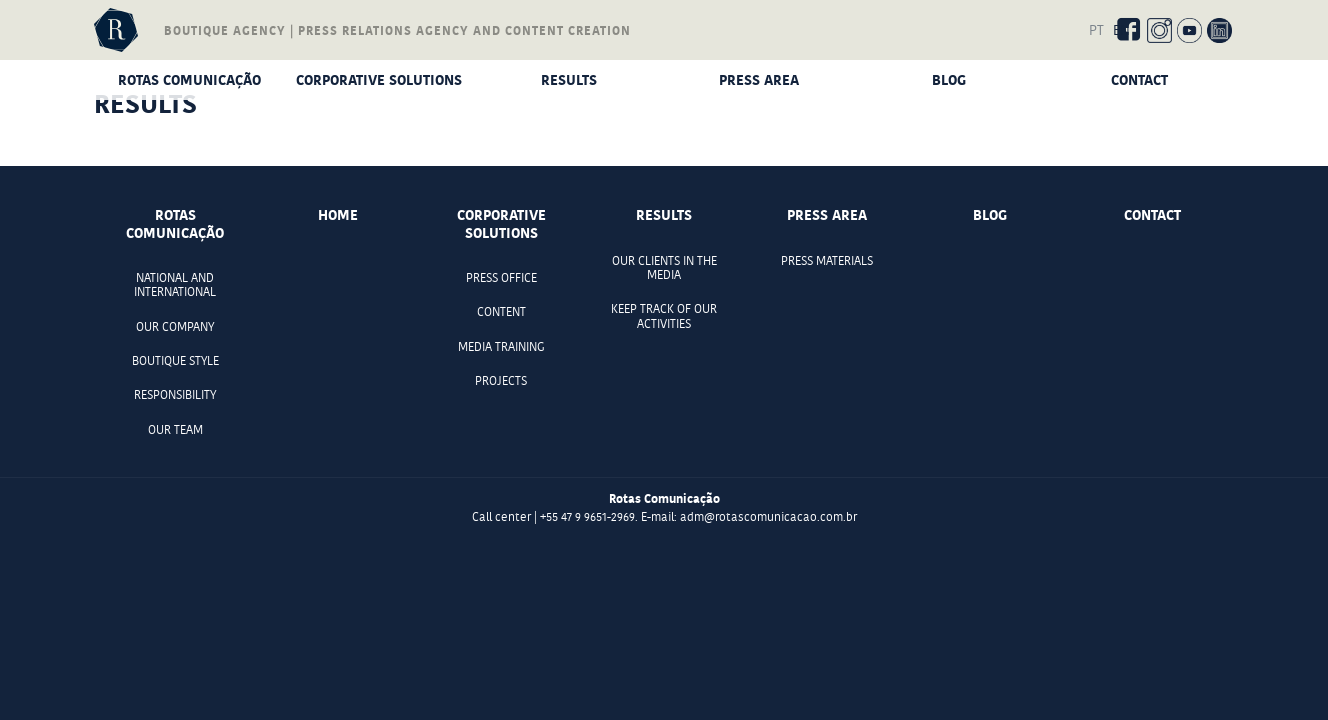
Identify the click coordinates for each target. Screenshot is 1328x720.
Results (569, 79)
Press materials (827, 261)
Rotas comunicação (189, 79)
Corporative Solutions (379, 79)
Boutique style (175, 361)
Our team (175, 430)
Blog (949, 79)
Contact (1139, 79)
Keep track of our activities (664, 316)
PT (1096, 30)
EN (1121, 30)
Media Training (501, 347)
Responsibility (175, 395)
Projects (501, 381)
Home (338, 214)
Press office (501, 278)
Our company (175, 327)
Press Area (759, 79)
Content (501, 312)
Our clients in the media (664, 268)
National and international (175, 285)
